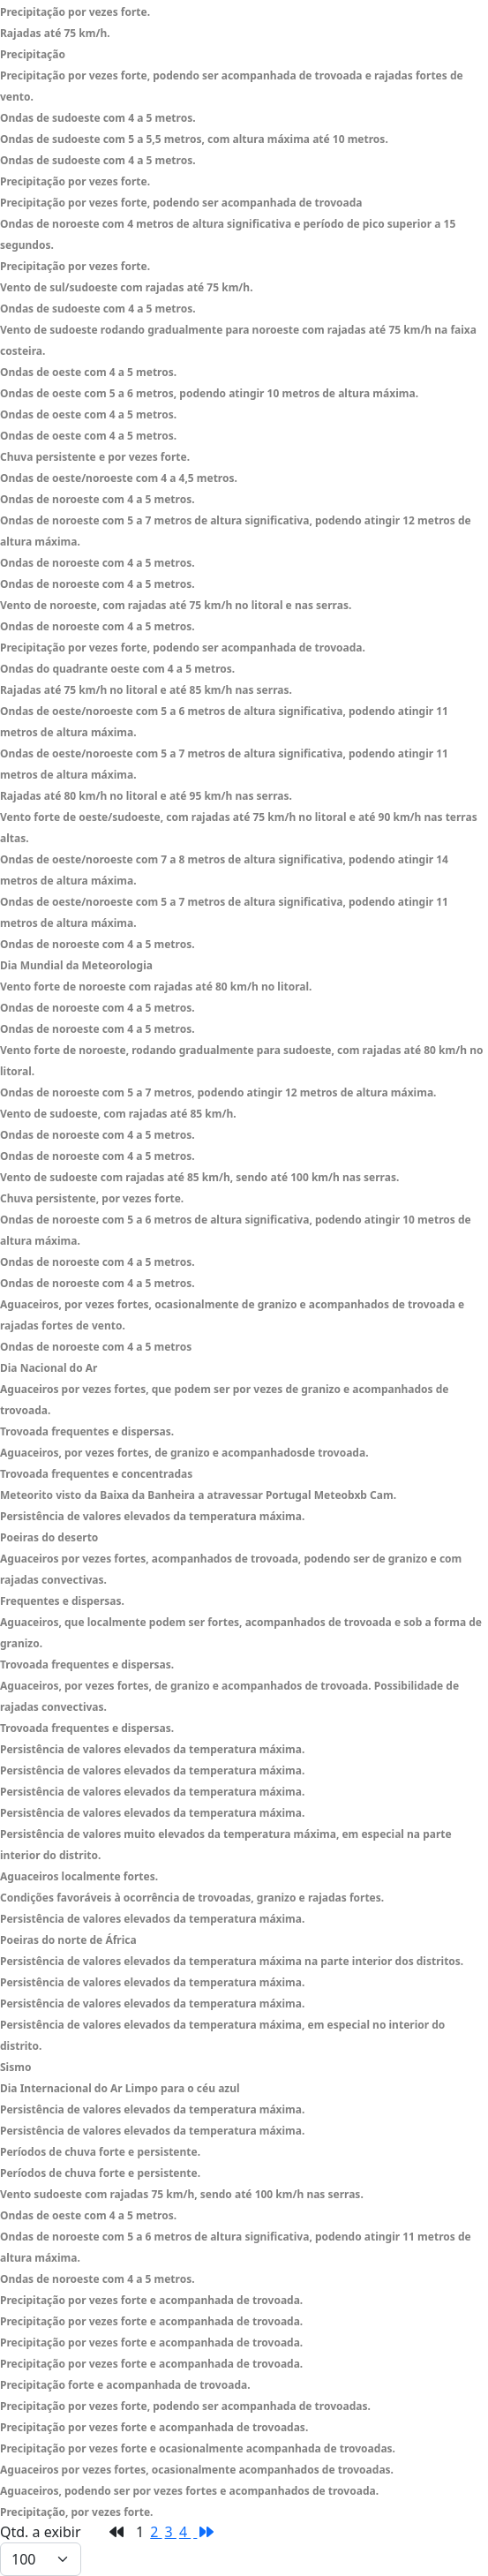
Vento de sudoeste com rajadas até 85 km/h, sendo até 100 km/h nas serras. (199, 1177)
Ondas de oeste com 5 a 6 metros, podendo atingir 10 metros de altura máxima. (209, 393)
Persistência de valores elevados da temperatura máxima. (152, 1516)
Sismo (15, 2067)
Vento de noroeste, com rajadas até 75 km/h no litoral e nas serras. (175, 605)
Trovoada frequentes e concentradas (96, 1473)
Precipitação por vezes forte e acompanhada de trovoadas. (154, 2427)
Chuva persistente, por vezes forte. (92, 1198)
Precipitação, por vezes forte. (76, 2512)
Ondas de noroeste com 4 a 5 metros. (97, 499)
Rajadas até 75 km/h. (55, 33)
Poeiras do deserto (49, 1537)
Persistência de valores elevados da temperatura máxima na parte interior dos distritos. (231, 1961)
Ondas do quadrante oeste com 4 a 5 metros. (117, 668)
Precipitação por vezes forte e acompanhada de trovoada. (151, 2300)
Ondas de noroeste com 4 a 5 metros (95, 1346)
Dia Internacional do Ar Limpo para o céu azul (120, 2088)
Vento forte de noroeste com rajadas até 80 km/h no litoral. (156, 986)
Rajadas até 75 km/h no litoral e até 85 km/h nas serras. (146, 689)
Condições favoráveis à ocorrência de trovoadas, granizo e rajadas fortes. (192, 1897)
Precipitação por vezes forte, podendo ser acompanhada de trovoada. (182, 647)
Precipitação (32, 54)
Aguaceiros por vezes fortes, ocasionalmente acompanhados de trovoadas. (197, 2469)
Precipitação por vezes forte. (75, 11)
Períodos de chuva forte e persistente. (100, 2151)
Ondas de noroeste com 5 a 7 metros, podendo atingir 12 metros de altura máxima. (218, 1092)
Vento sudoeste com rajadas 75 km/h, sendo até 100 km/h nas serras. (182, 2194)
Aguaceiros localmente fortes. (79, 1876)
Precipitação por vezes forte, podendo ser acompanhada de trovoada (181, 202)
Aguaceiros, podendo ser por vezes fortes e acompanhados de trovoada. (189, 2490)
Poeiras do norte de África (68, 1939)
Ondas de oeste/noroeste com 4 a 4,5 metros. (118, 478)
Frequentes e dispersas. (62, 1600)
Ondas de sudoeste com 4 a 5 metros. (98, 117)
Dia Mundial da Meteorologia (76, 965)
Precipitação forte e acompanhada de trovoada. (125, 2384)
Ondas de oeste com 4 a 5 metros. (88, 372)
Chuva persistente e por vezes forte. (95, 456)
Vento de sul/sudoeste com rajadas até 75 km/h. (126, 287)
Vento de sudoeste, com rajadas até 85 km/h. (118, 1113)
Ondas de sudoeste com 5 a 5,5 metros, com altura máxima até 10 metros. (194, 139)
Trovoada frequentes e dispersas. (87, 1431)
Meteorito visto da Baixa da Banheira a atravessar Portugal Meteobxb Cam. (198, 1495)
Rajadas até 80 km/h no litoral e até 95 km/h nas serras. (146, 795)
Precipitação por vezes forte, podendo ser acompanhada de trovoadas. (185, 2406)
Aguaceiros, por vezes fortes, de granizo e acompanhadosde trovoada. (184, 1452)
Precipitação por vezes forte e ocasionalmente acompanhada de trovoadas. (197, 2448)
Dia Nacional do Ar (48, 1367)
